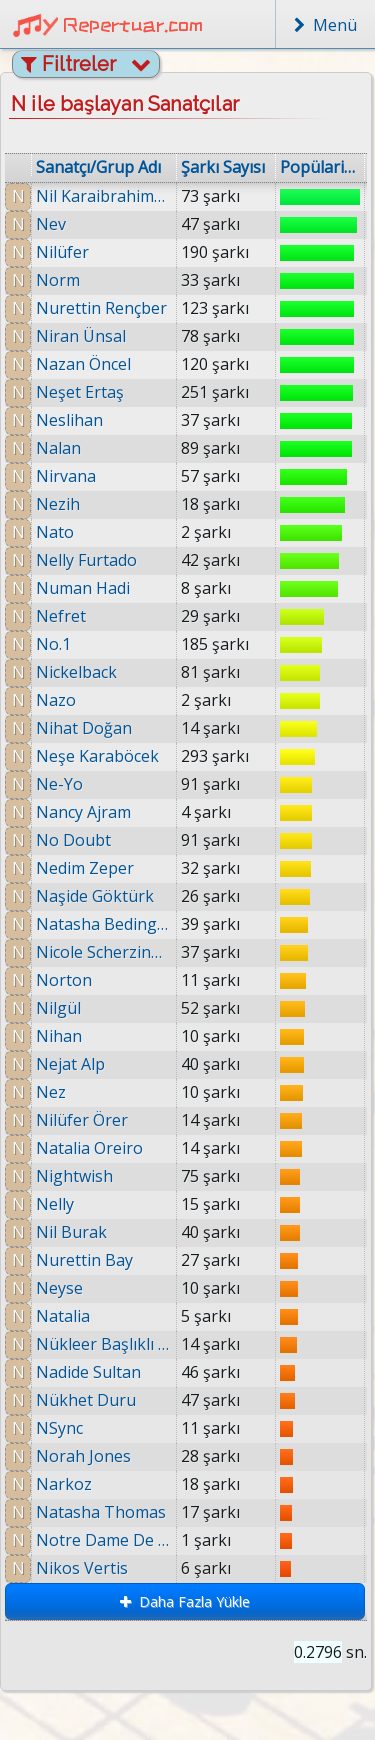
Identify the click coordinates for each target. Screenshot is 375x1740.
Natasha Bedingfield (104, 924)
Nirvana (66, 476)
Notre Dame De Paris (106, 1540)
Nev (51, 224)
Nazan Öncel (83, 364)
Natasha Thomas (104, 1512)
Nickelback (76, 672)
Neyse (59, 1288)
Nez (51, 1092)
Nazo (56, 700)
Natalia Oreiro (89, 1148)
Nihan (59, 1036)
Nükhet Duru (86, 1400)
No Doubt (73, 840)
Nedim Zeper (85, 868)
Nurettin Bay (84, 1260)
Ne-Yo (59, 784)
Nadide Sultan (88, 1372)
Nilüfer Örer (82, 1120)
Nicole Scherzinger (104, 952)
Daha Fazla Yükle (185, 1601)
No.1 (53, 644)
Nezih (58, 504)
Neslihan (69, 420)
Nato (55, 532)
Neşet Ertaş (80, 392)
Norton (64, 980)
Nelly (55, 1204)
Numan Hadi (83, 588)
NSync (59, 1428)
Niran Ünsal (81, 336)
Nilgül (58, 1008)
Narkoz (67, 1484)
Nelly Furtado (86, 560)
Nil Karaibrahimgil (104, 196)
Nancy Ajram (83, 812)
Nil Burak (71, 1232)
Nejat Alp (70, 1064)
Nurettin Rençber (101, 308)
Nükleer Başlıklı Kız (104, 1344)
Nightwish (74, 1176)
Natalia (63, 1316)
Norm (58, 280)
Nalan (58, 448)
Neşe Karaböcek (97, 756)
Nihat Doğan (84, 728)
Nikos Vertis (85, 1568)
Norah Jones (84, 1456)
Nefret (61, 616)
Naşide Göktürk (95, 896)
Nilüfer (62, 252)
